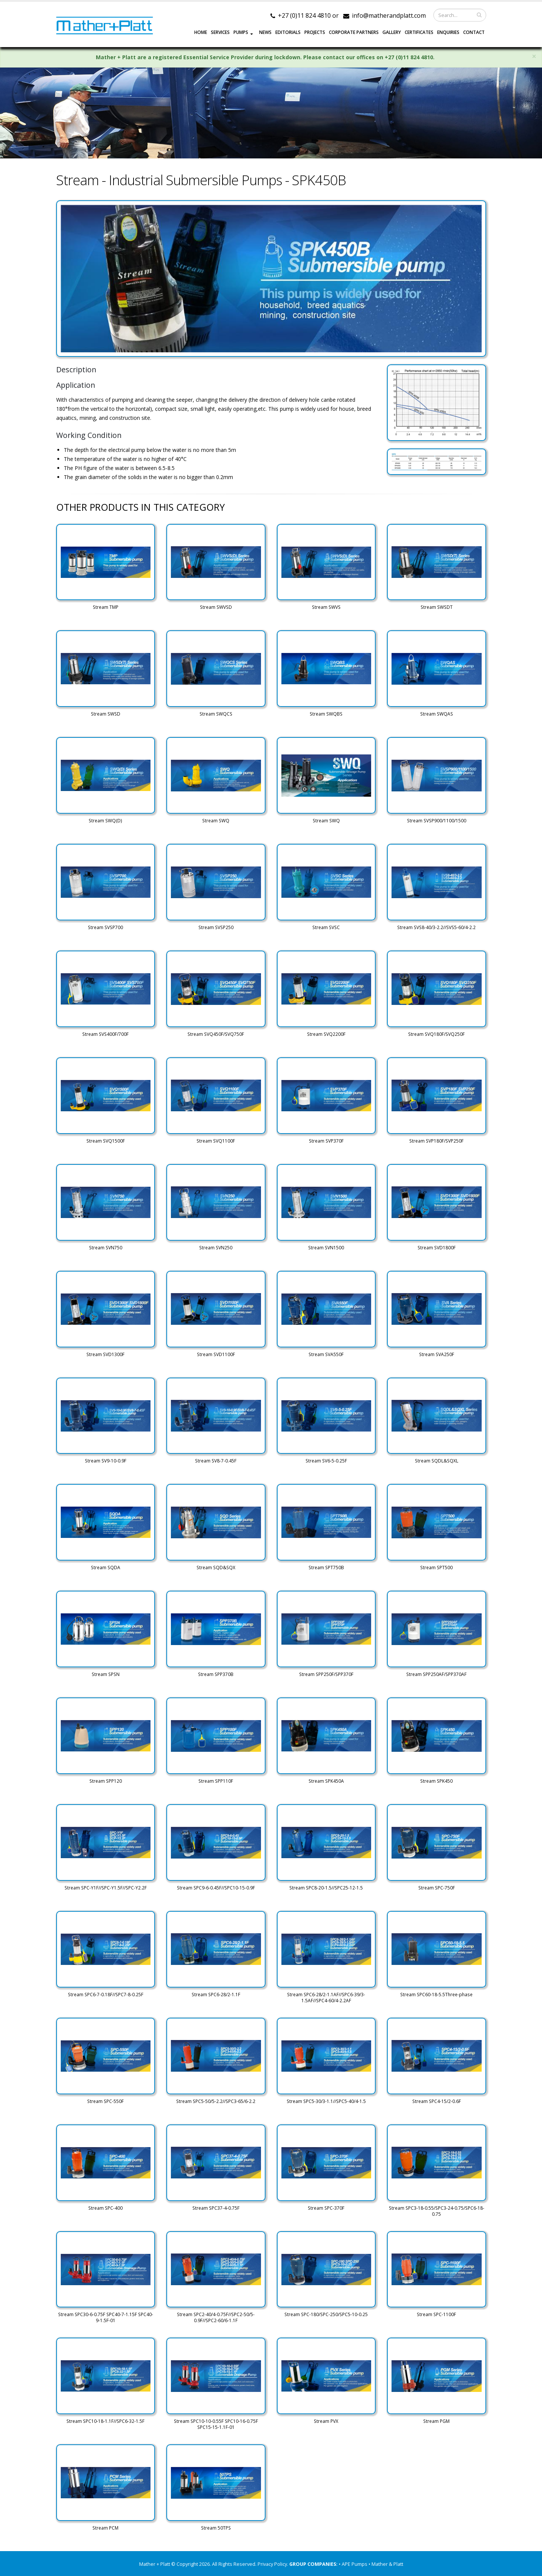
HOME (200, 32)
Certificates (419, 32)
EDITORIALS (288, 32)
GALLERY (391, 32)
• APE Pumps (353, 2564)
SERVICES (220, 32)
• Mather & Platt (385, 2564)
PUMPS (240, 32)
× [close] (534, 56)
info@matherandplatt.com (389, 15)
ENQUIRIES (448, 32)
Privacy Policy (272, 2564)
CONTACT (474, 32)
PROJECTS (314, 32)
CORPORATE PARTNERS (354, 32)
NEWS (265, 32)
